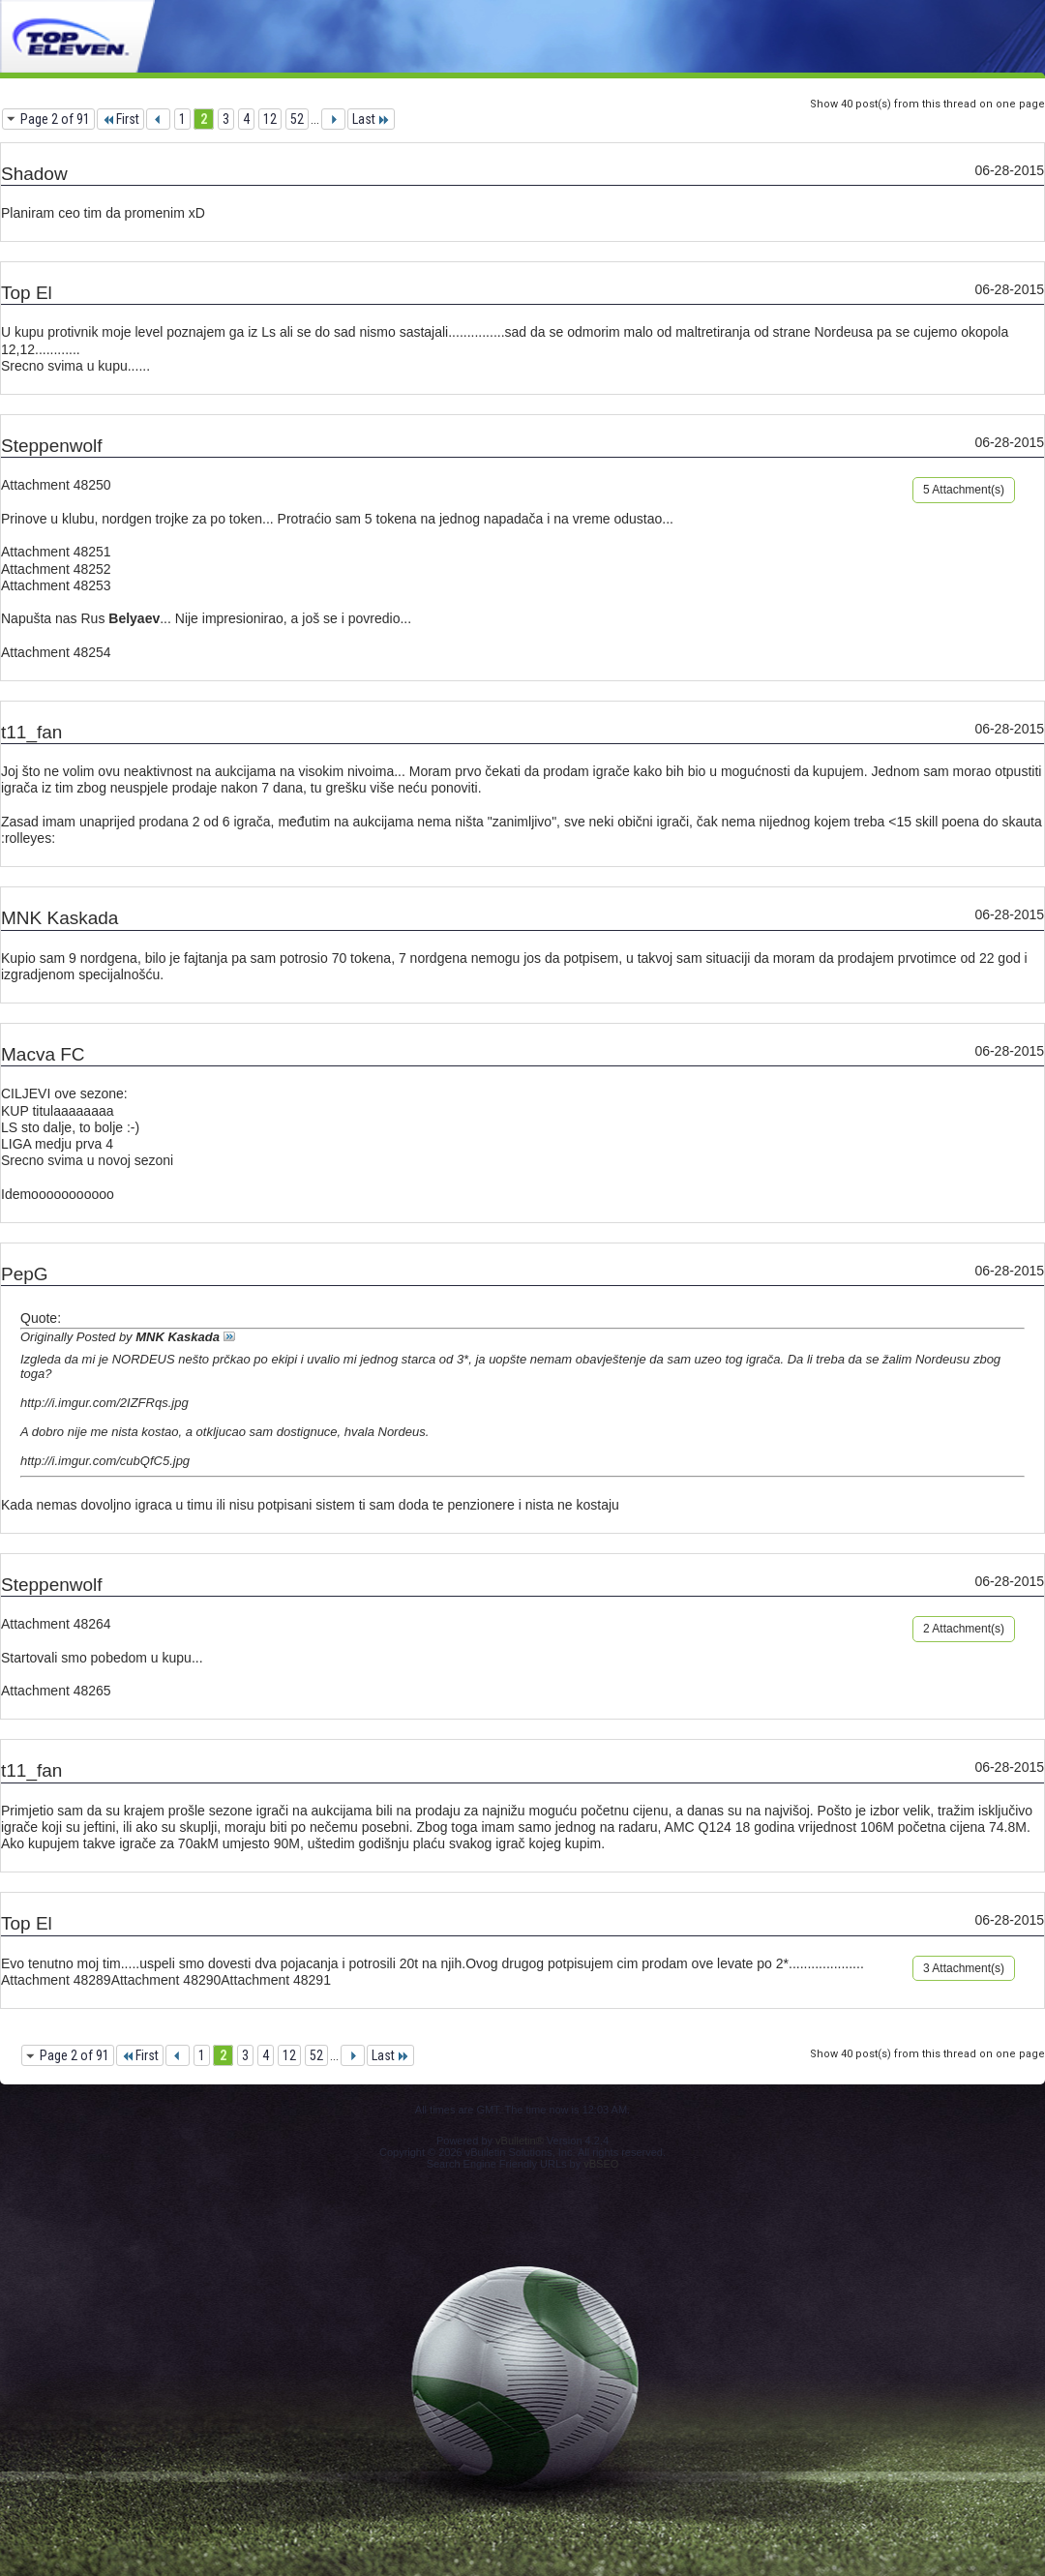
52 (297, 119)
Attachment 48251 (56, 551)
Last (371, 119)
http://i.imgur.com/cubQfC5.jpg (105, 1460)
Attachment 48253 (56, 585)
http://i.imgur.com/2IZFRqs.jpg (104, 1402)
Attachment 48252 (56, 569)
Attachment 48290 (166, 1980)
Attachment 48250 (56, 485)
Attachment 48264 (56, 1624)
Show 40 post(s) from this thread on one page (927, 104)
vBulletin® (519, 2140)
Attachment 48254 (56, 652)
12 (270, 119)
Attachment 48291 (276, 1980)
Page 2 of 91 (55, 119)
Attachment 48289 (56, 1980)
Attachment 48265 (56, 1690)
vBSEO (600, 2164)
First (120, 119)
